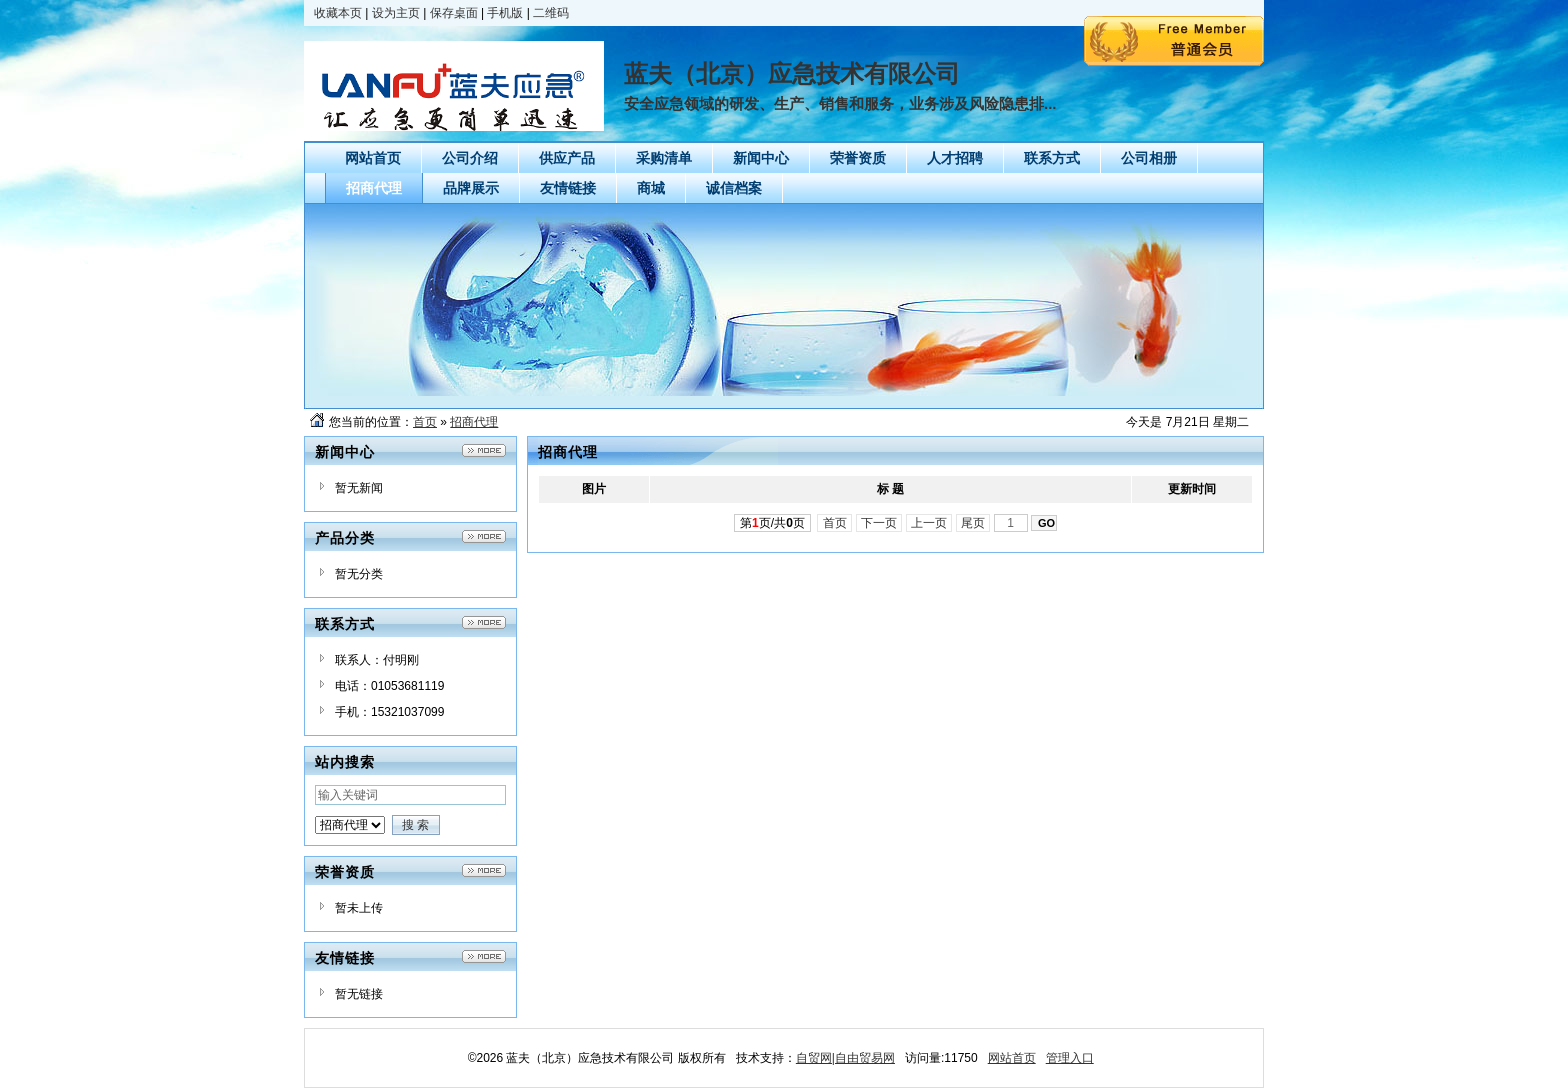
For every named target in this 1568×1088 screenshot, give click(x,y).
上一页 (929, 523)
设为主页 (396, 13)
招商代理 (474, 422)
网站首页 (1012, 1058)
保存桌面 (454, 13)
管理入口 (1070, 1058)
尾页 (973, 523)
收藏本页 (338, 13)
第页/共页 (772, 523)
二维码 (551, 13)
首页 (425, 422)
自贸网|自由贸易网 (845, 1058)
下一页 (879, 523)
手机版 (505, 13)
